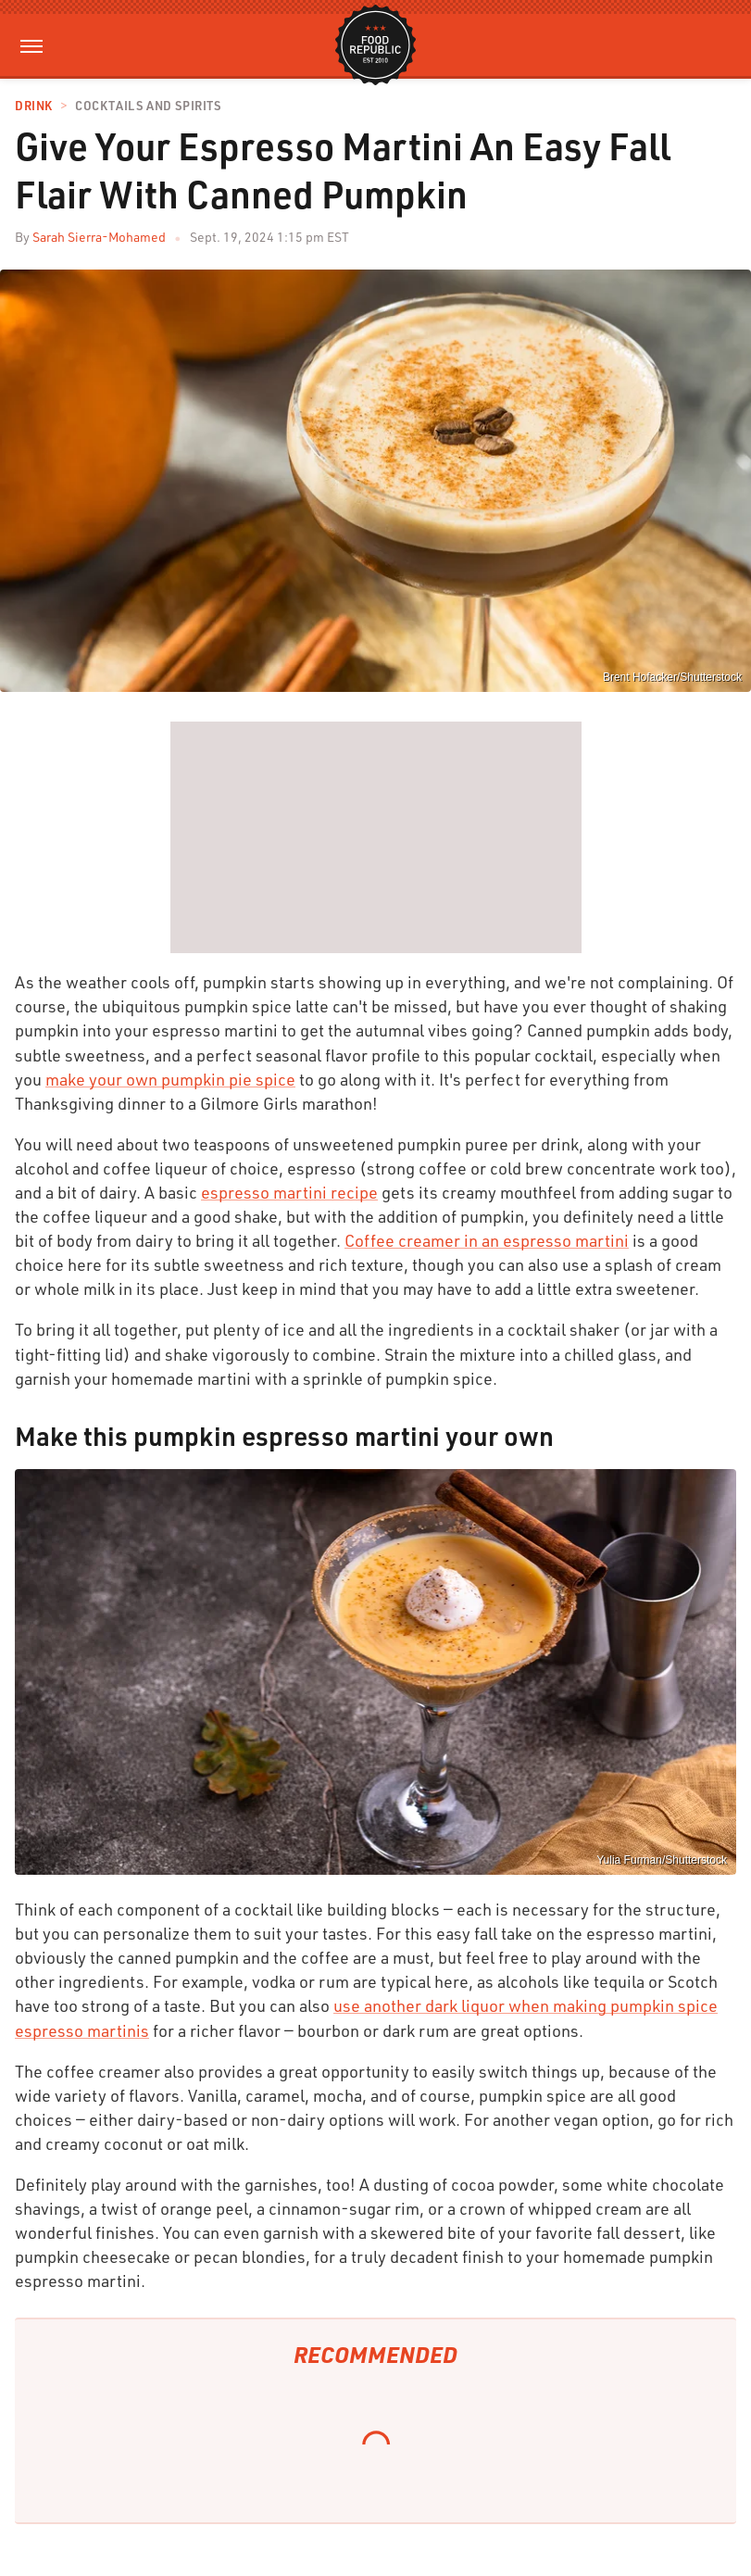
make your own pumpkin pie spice (170, 1079)
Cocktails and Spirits (148, 106)
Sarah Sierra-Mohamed (99, 237)
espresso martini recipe (289, 1192)
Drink (34, 106)
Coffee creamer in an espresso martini (486, 1240)
